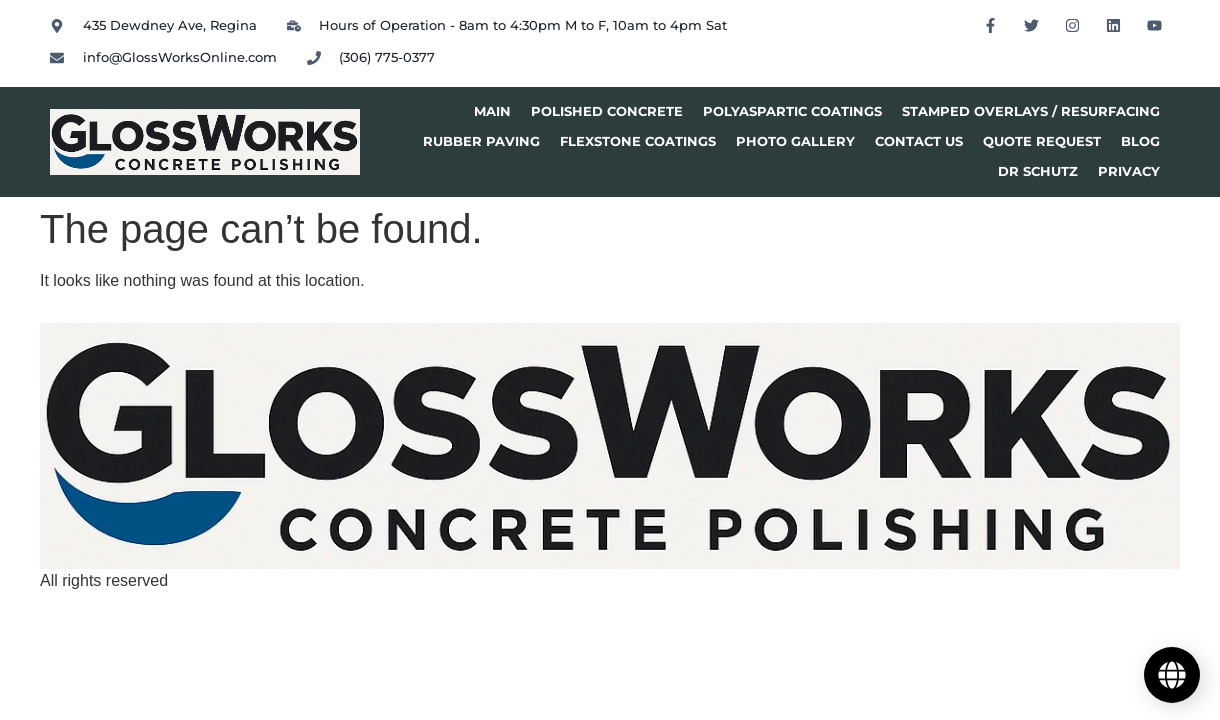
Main (492, 111)
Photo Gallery (795, 141)
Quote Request (1042, 141)
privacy (1129, 171)
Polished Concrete (607, 111)
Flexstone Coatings (638, 141)
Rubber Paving (481, 141)
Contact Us (919, 141)
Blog (1140, 141)
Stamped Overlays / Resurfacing (1031, 111)
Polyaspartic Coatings (792, 111)
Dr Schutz (1038, 171)
